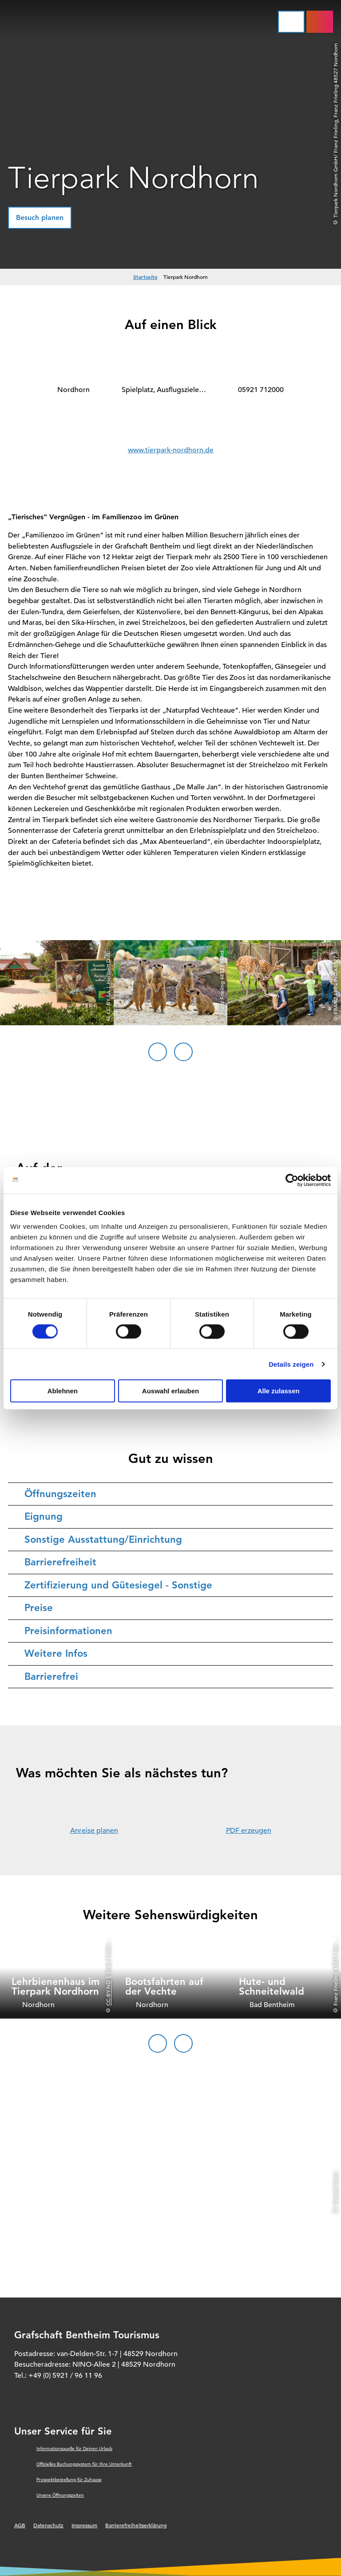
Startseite (145, 276)
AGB (19, 2525)
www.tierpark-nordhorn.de (171, 450)
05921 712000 (261, 389)
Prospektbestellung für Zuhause (69, 2479)
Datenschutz (48, 2525)
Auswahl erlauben (170, 1391)
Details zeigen (291, 1364)
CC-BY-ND (107, 1993)
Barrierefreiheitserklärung (136, 2525)
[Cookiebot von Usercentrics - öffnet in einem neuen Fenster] (292, 1180)
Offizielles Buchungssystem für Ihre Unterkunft (84, 2464)
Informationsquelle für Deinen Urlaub (74, 2448)
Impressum (84, 2525)
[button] (39, 218)
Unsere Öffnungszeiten (60, 2495)
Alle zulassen (279, 1391)
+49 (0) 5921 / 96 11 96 (65, 2375)
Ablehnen (63, 1391)
